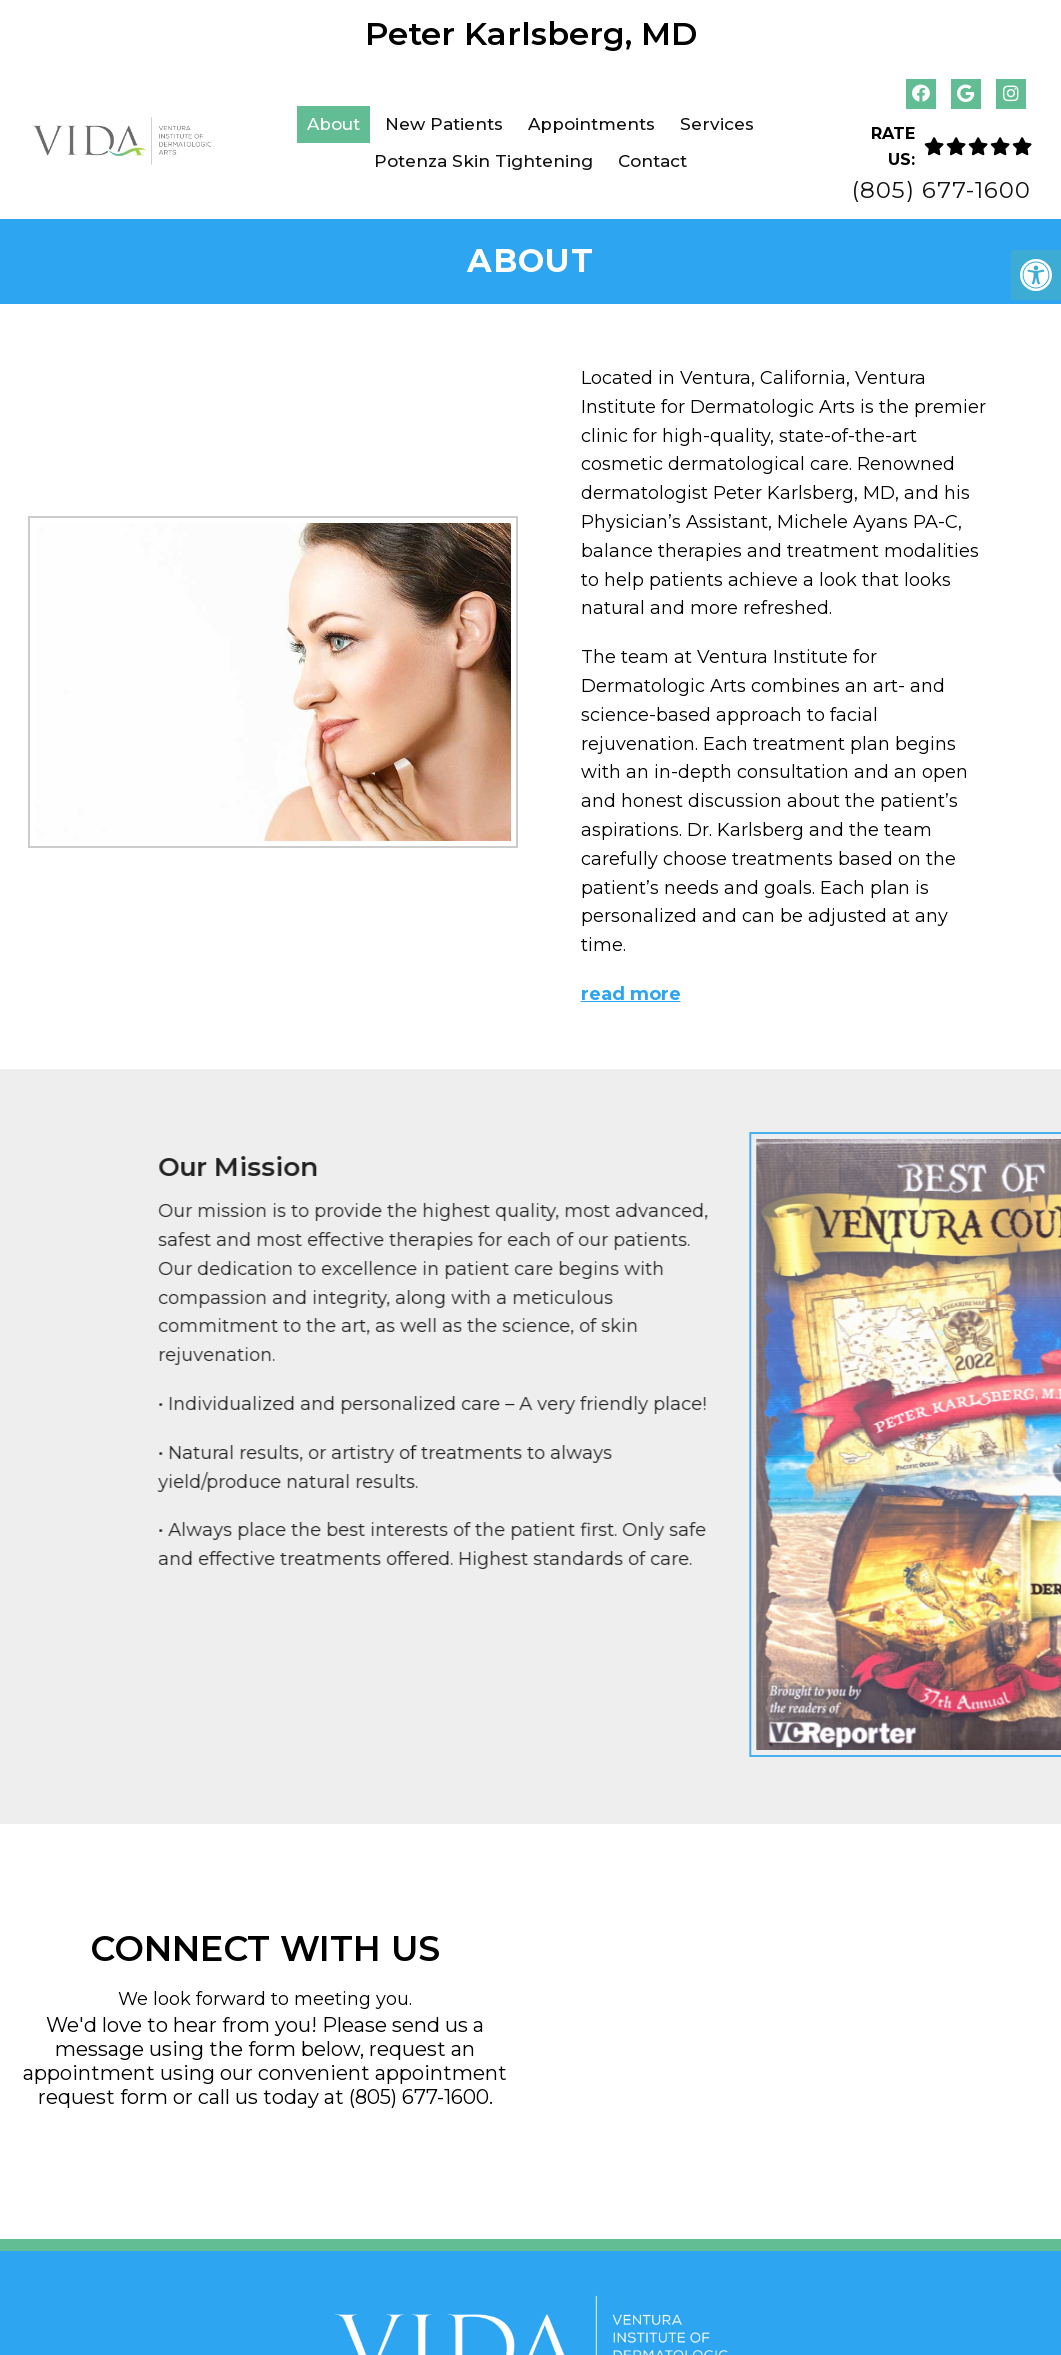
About (333, 124)
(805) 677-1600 (941, 190)
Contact (652, 161)
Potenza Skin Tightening (483, 161)
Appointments (591, 124)
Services (717, 124)
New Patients (444, 124)
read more (631, 992)
